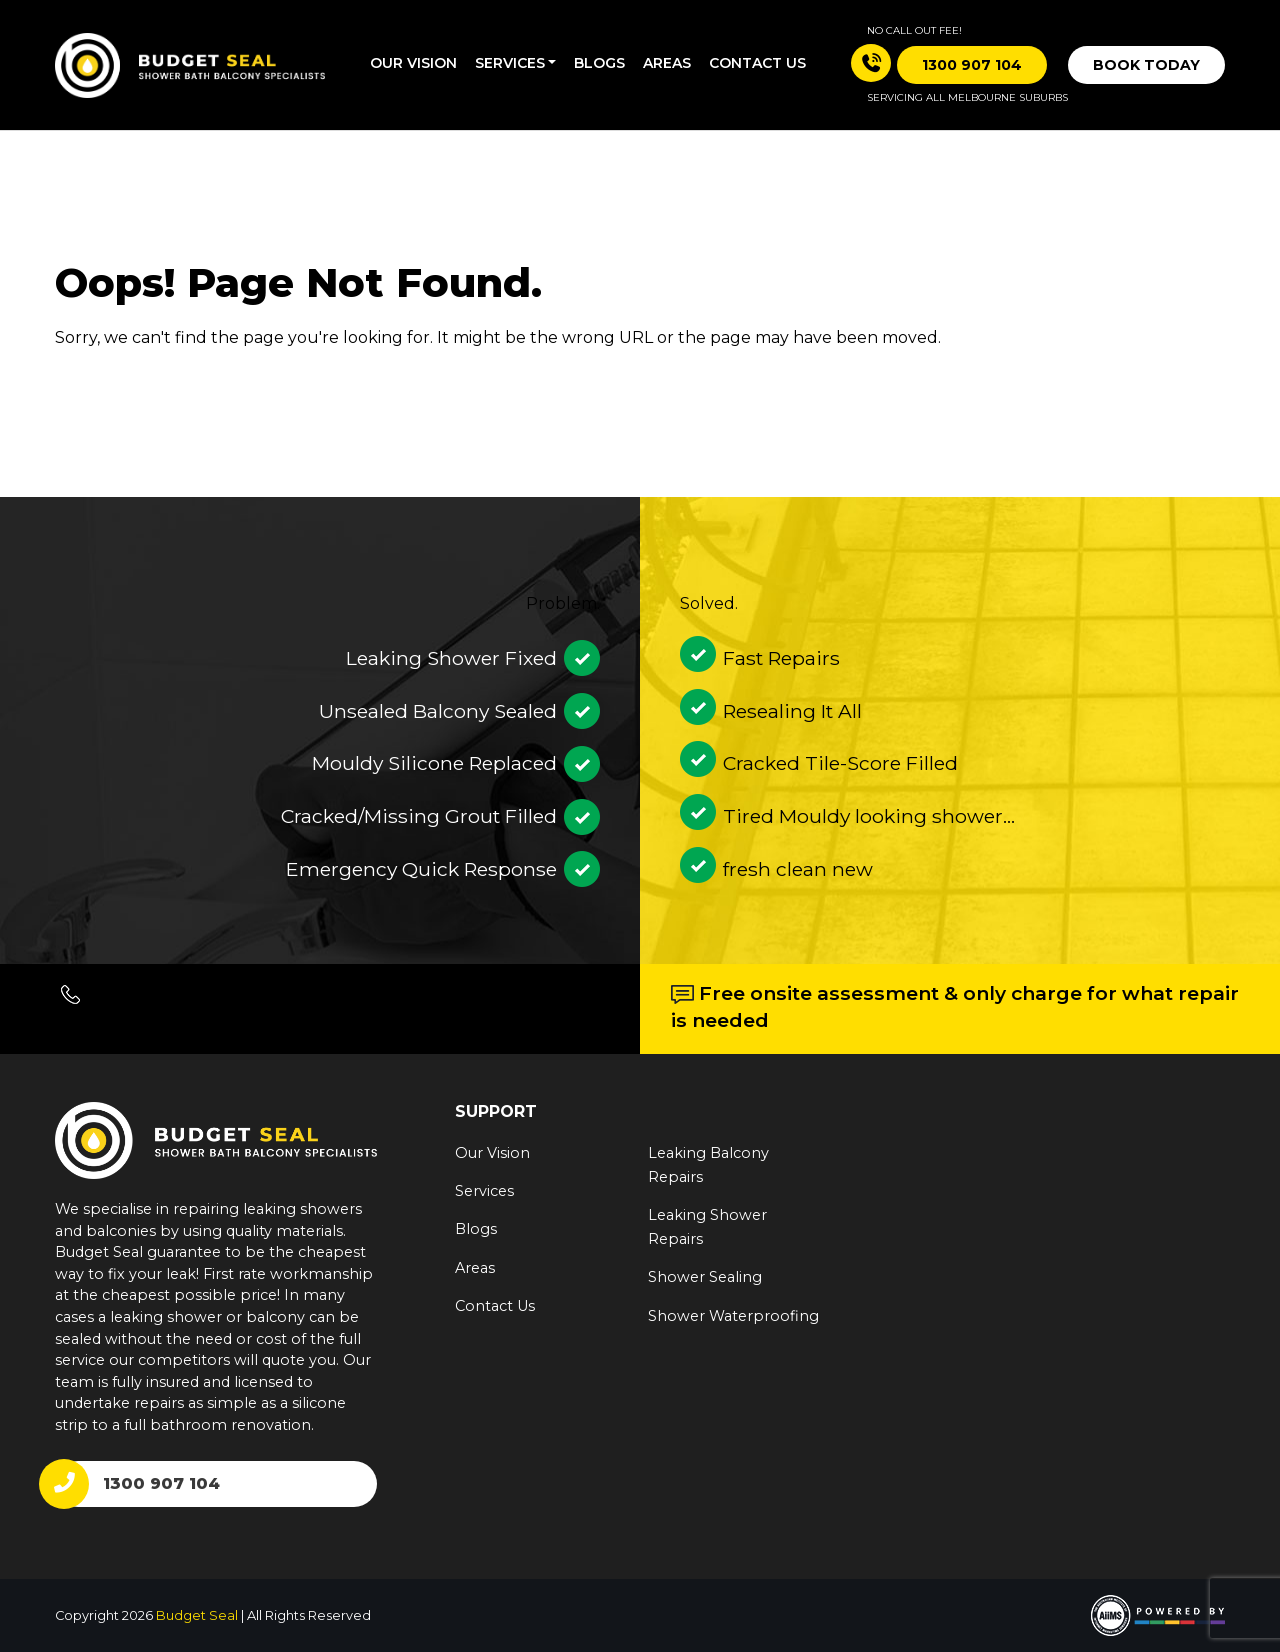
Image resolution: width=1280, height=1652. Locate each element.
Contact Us (495, 1306)
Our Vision (413, 63)
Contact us (757, 63)
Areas (667, 63)
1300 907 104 (161, 1483)
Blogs (599, 63)
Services (510, 63)
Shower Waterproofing (733, 1316)
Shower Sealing (705, 1277)
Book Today (1146, 65)
